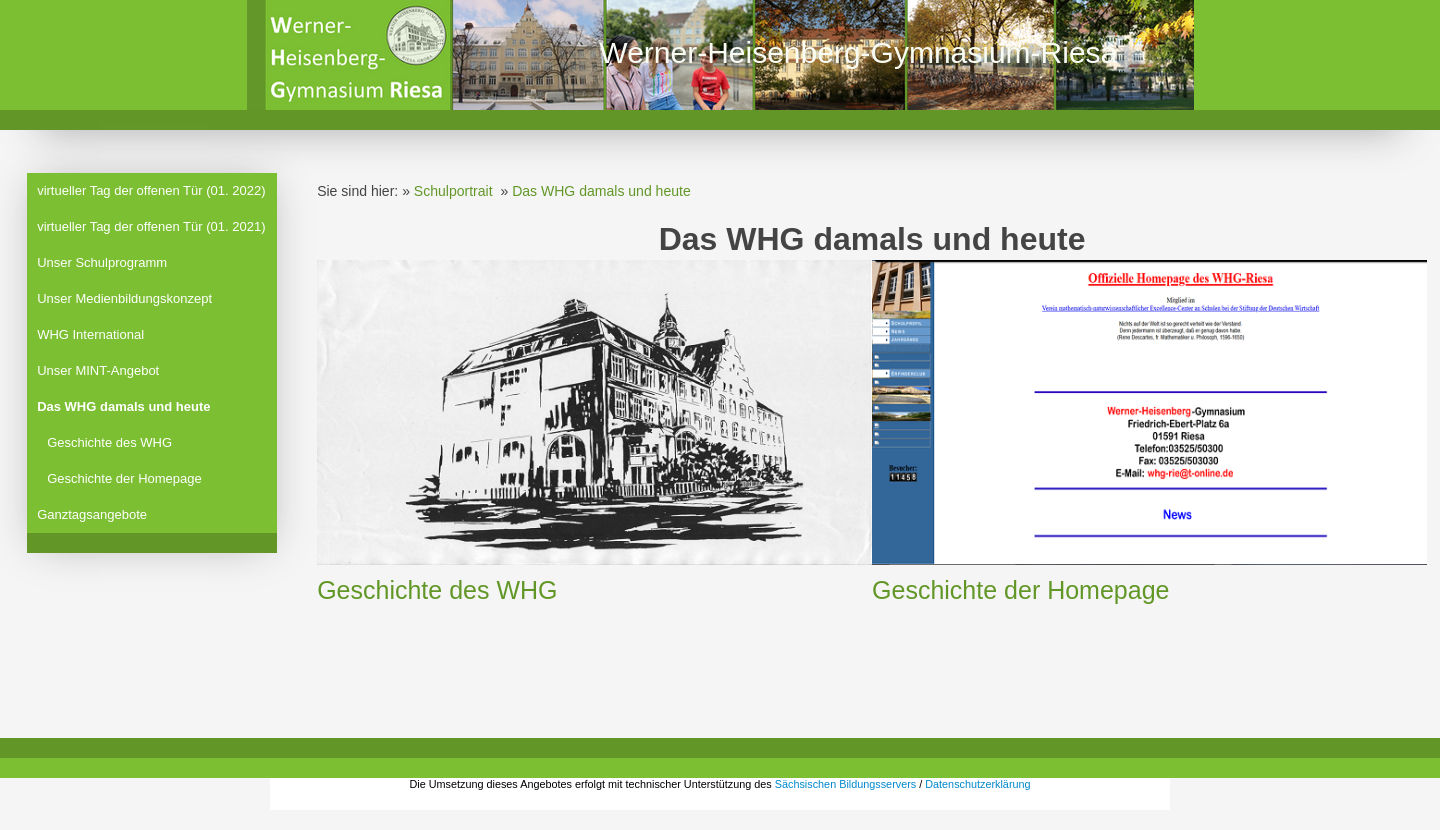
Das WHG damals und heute (123, 406)
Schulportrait (453, 191)
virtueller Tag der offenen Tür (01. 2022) (151, 190)
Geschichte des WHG (109, 442)
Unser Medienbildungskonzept (124, 298)
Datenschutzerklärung (977, 784)
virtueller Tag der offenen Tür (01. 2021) (151, 226)
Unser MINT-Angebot (98, 370)
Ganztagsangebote (92, 514)
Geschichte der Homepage (124, 478)
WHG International (90, 334)
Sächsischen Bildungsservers (845, 784)
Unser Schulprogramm (102, 262)
